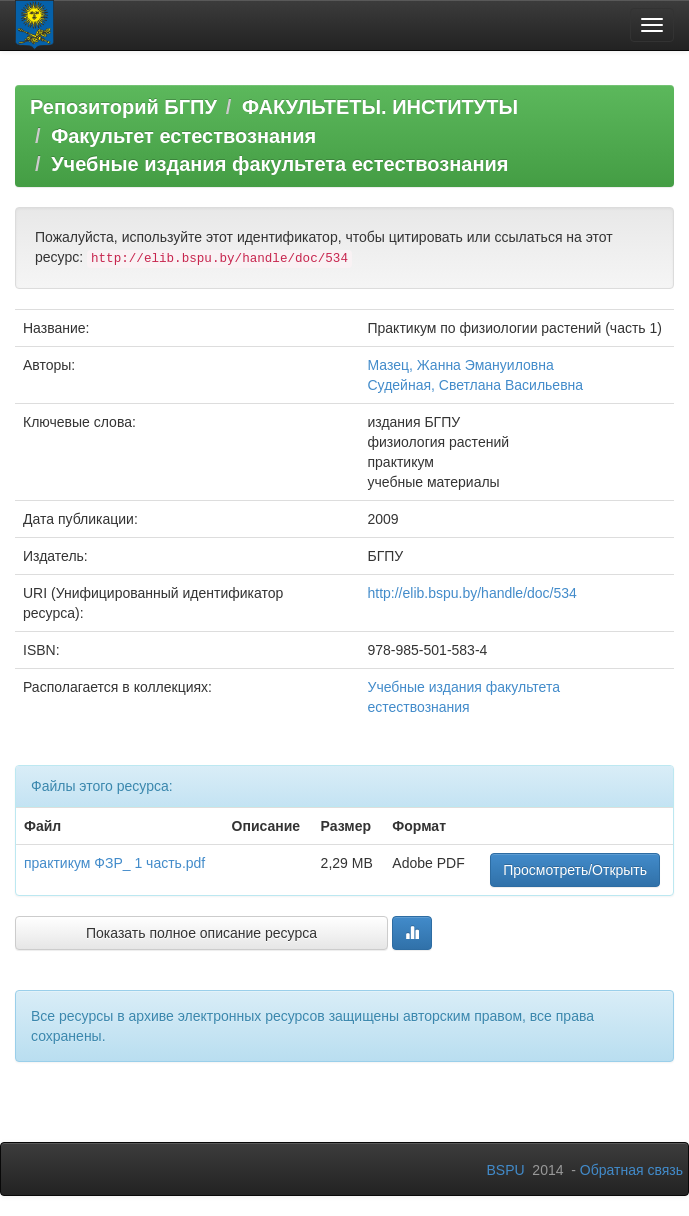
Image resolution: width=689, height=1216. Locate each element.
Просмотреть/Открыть (575, 870)
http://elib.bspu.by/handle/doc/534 (471, 593)
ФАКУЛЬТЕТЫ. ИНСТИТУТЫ (380, 107)
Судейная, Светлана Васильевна (475, 385)
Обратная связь (631, 1170)
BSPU (505, 1170)
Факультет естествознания (183, 136)
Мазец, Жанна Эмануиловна (460, 365)
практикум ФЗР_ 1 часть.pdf (114, 863)
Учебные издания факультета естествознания (279, 164)
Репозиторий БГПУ (123, 107)
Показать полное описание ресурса (201, 933)
